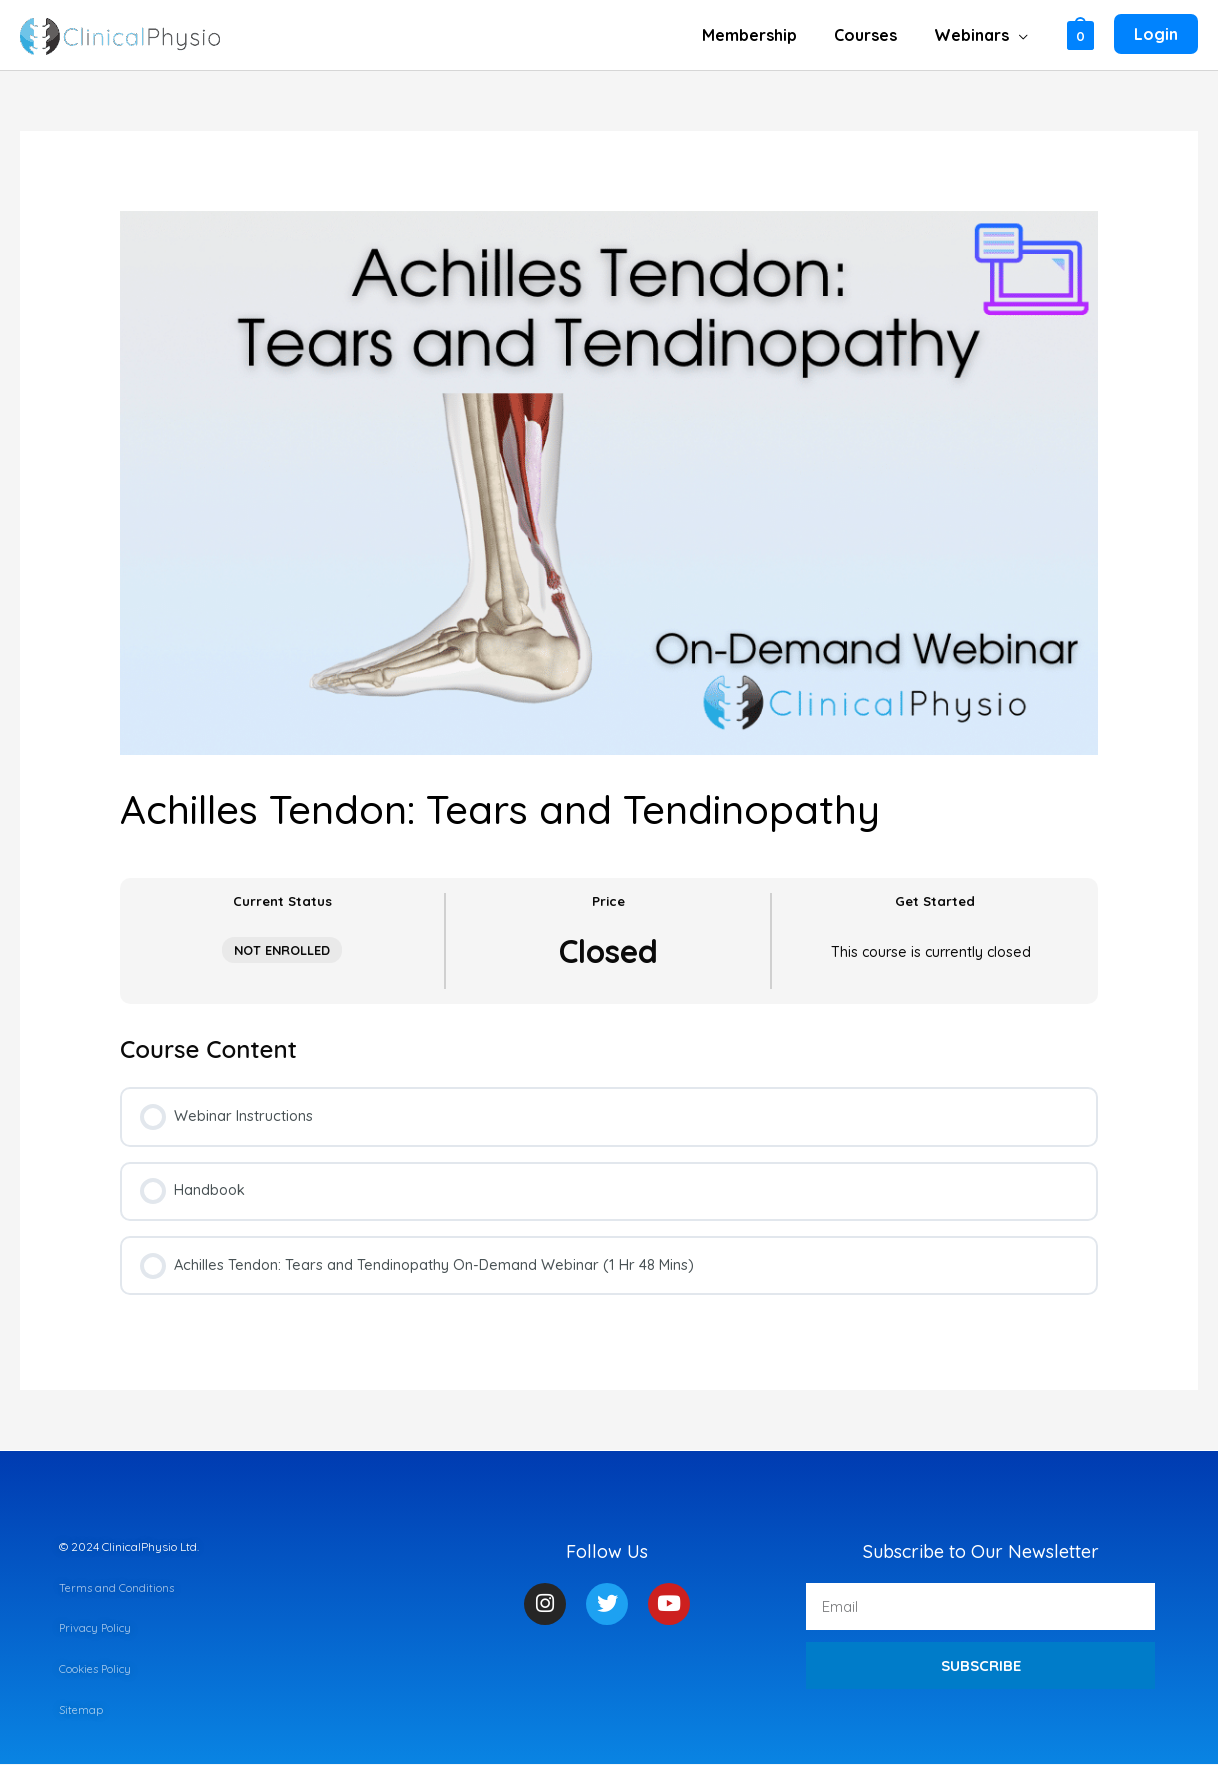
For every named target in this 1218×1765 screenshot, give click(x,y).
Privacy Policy (97, 1629)
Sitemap (81, 1710)
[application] (1021, 35)
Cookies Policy (97, 1670)
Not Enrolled (282, 950)
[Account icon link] (1156, 35)
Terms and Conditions (117, 1589)
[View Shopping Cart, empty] (1080, 34)
